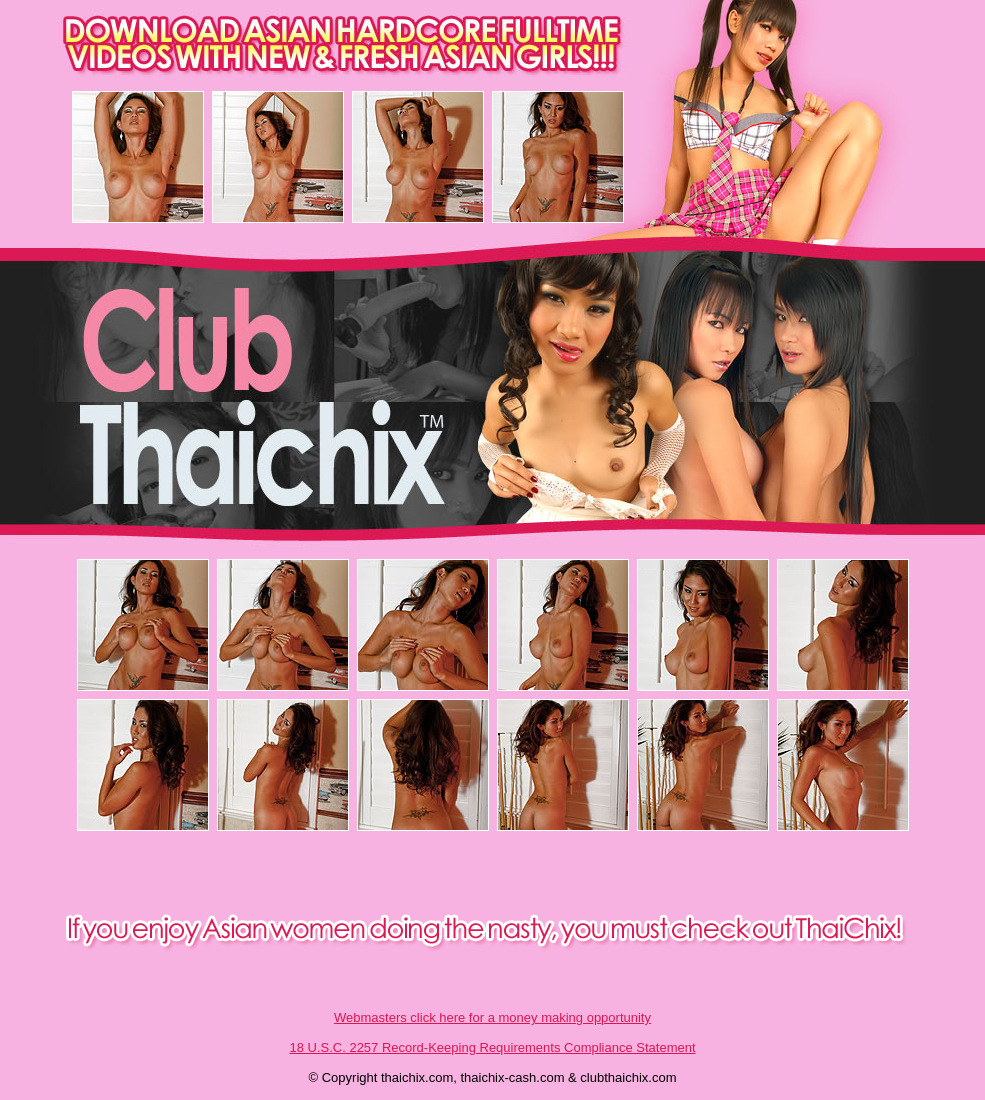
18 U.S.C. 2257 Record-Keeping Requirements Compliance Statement (492, 1047)
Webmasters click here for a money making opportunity (492, 1017)
